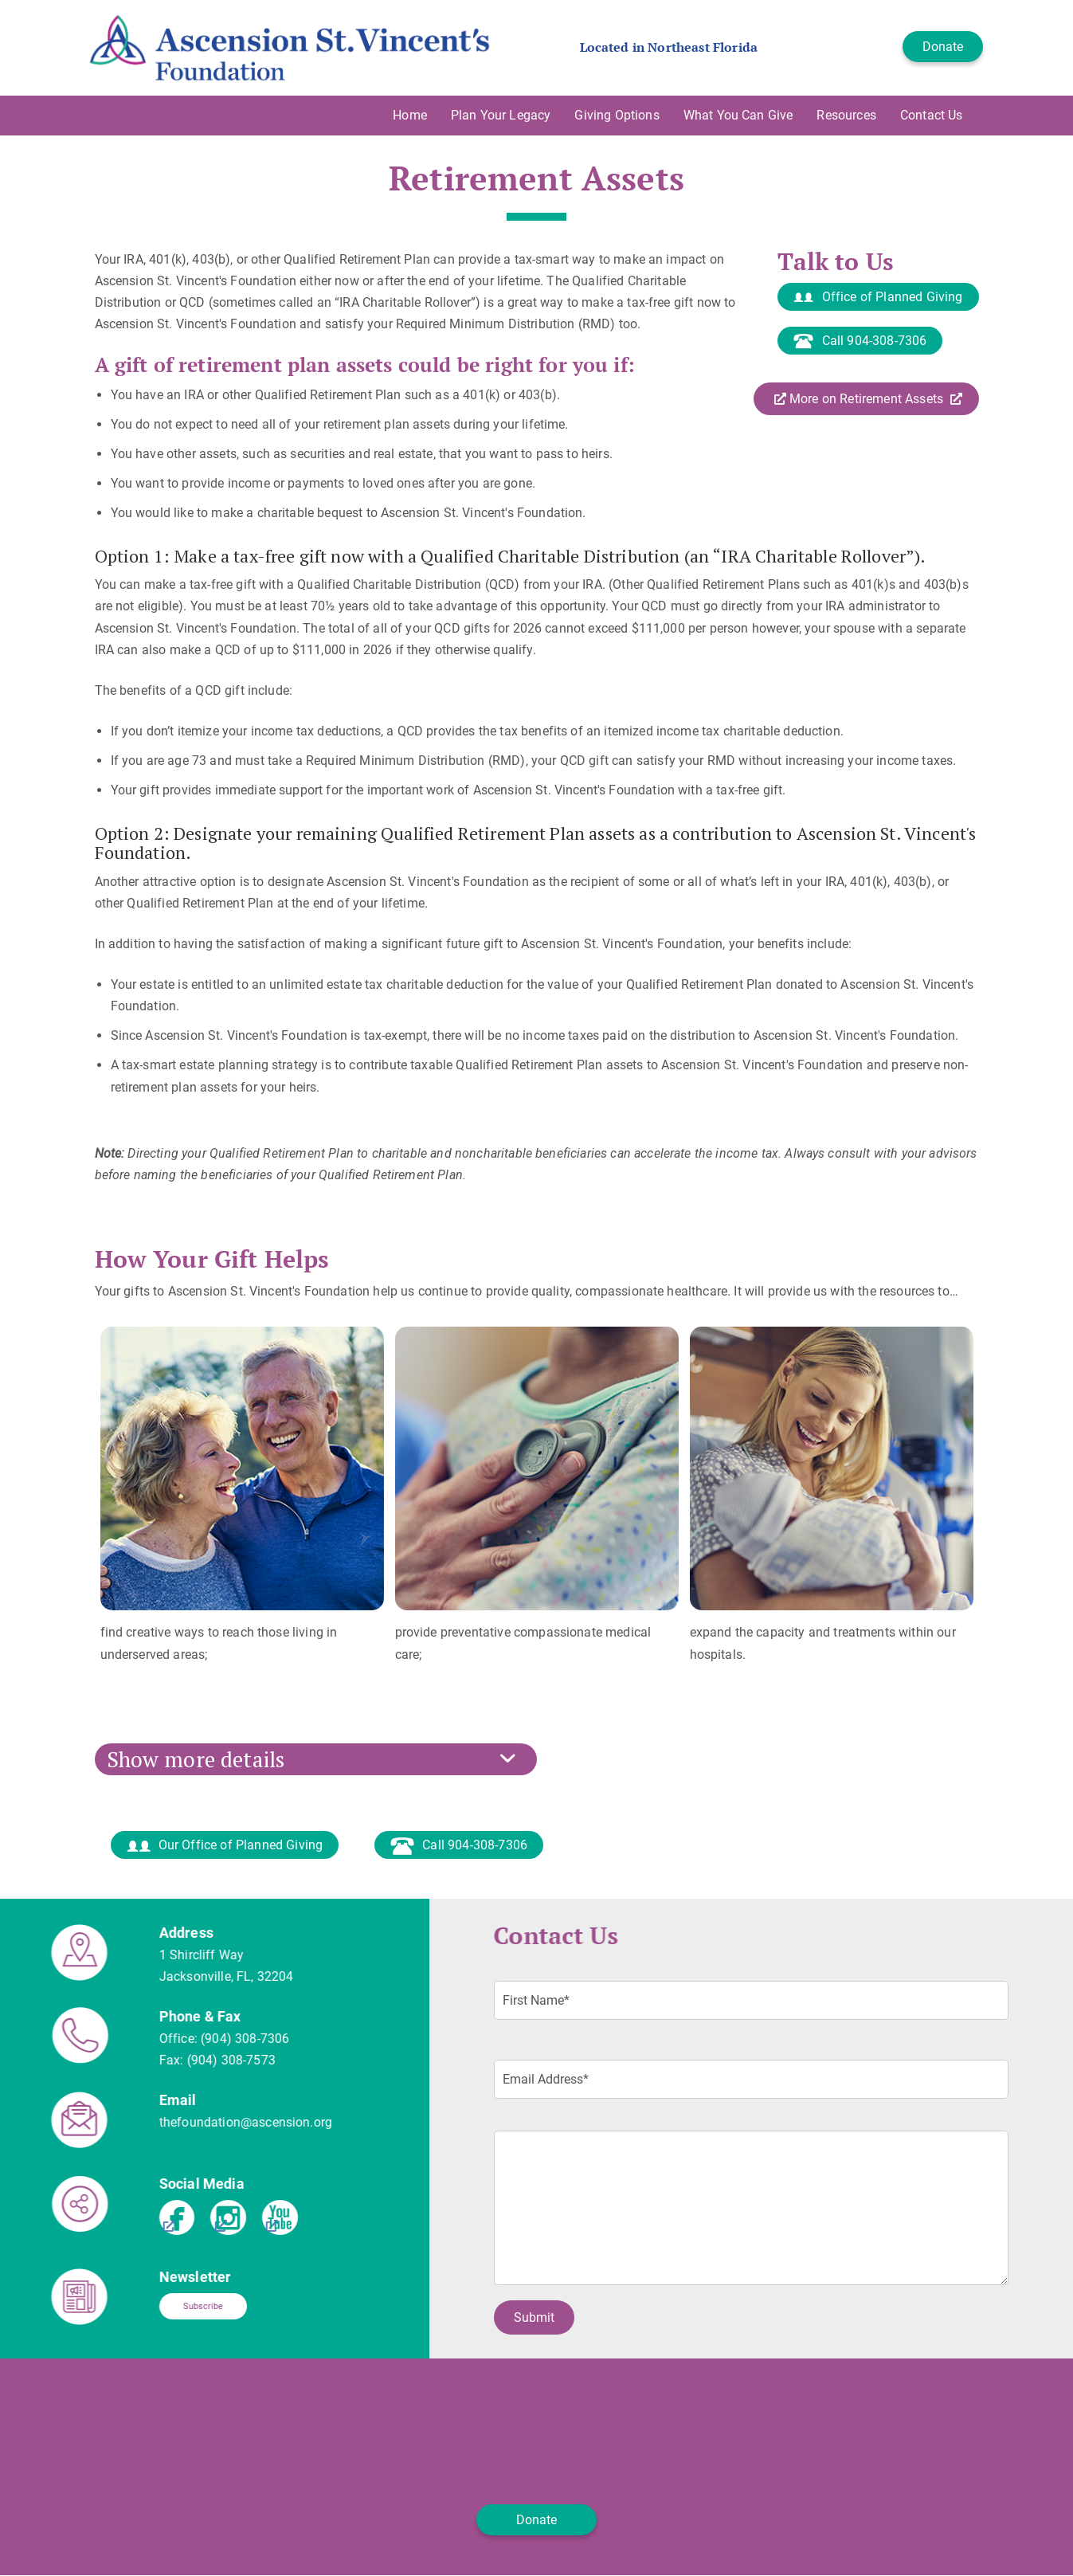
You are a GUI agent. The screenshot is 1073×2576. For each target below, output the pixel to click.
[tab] (537, 1759)
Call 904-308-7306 (859, 341)
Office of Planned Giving (877, 298)
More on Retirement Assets (867, 398)
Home (410, 115)
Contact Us (931, 115)
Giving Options (616, 115)
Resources (845, 115)
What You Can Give (738, 115)
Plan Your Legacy (501, 115)
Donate (942, 46)
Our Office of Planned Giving (225, 1846)
